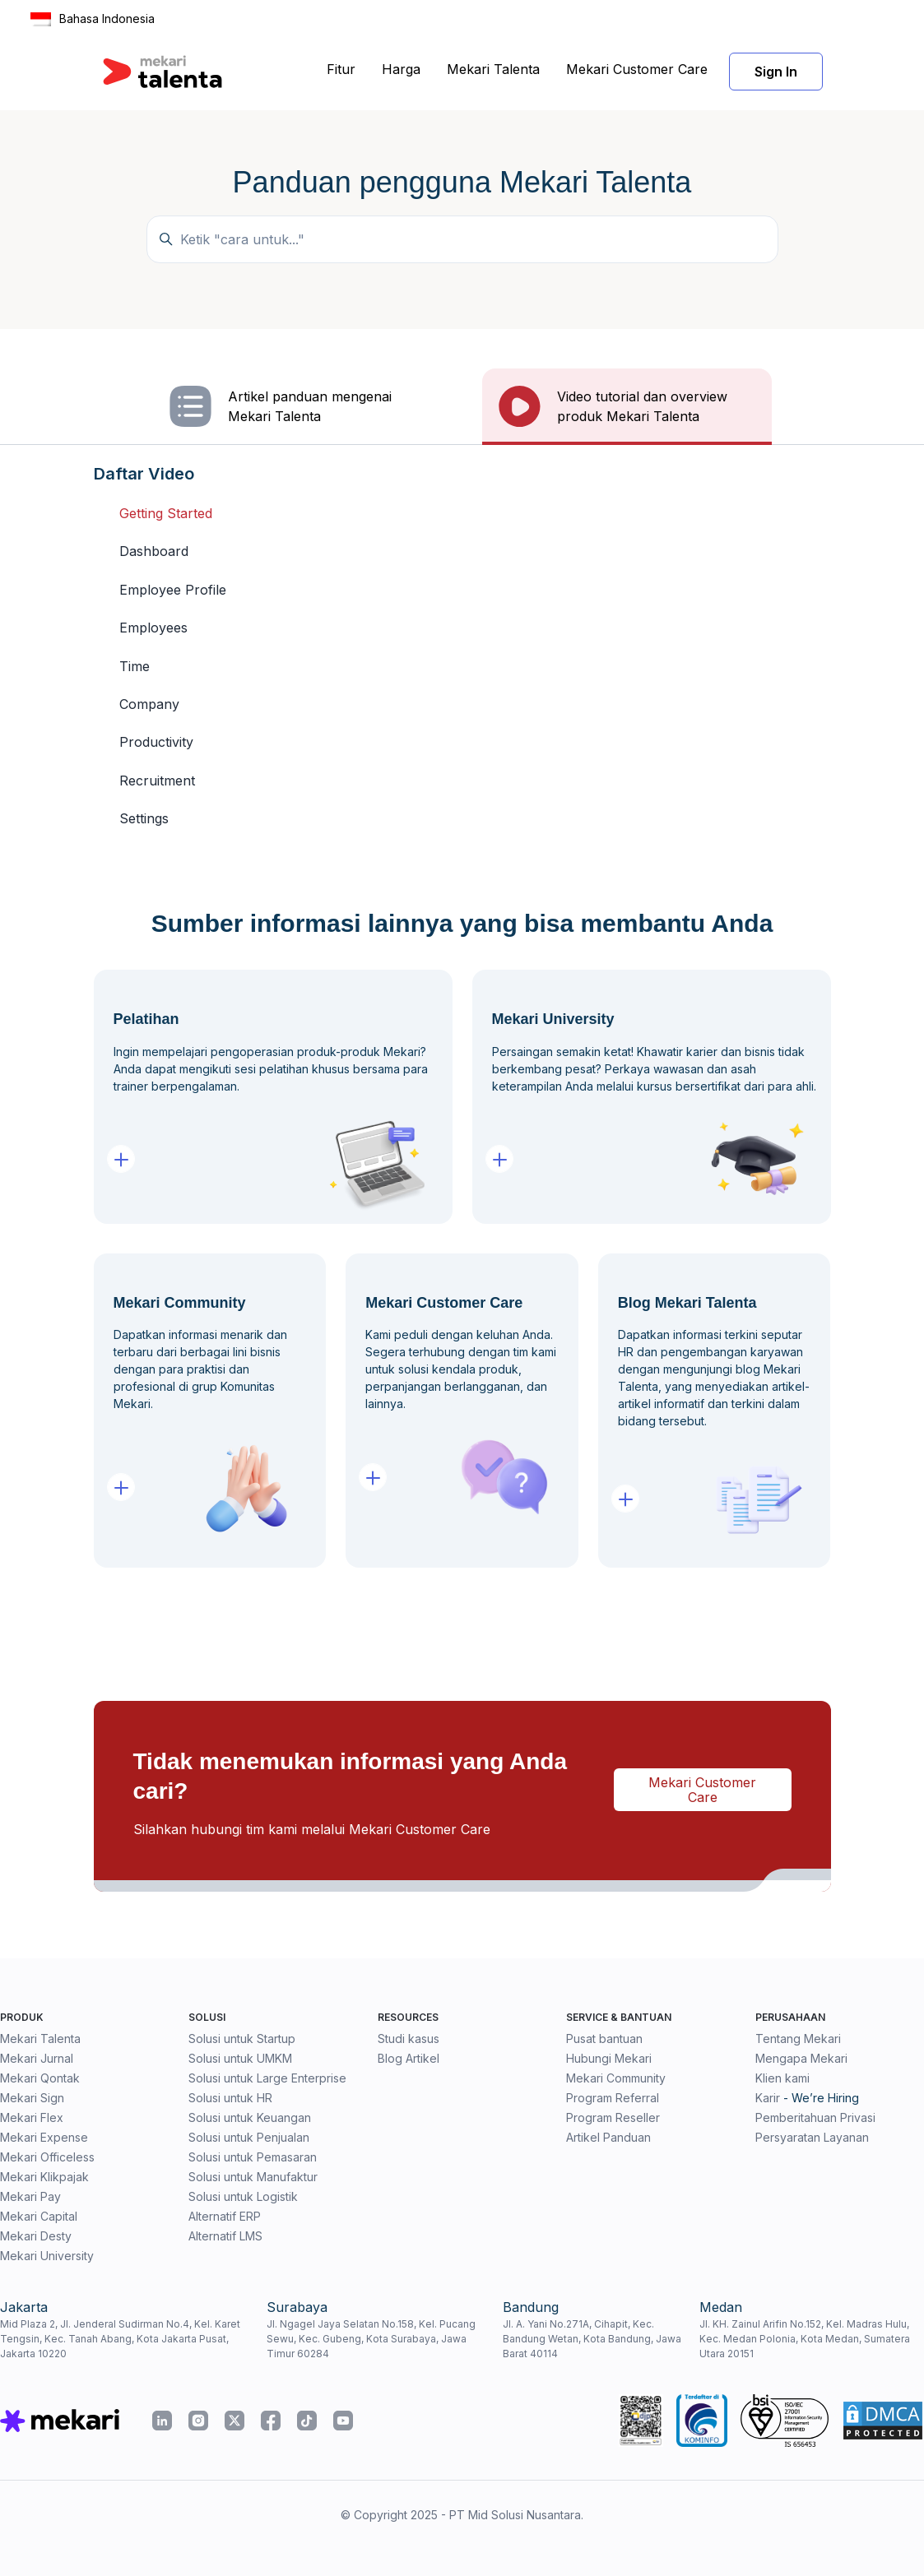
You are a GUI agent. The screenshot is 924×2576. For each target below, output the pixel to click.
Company (149, 704)
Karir (767, 2098)
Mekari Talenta (493, 69)
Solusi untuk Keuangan (249, 2117)
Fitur (341, 69)
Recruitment (157, 780)
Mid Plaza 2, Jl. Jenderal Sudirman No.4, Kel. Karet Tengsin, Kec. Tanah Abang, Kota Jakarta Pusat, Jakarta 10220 (120, 2339)
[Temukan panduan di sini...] (462, 239)
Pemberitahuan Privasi (815, 2117)
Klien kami (782, 2078)
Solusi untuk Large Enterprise (267, 2078)
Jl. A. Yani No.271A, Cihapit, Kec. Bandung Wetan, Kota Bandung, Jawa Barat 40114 (592, 2339)
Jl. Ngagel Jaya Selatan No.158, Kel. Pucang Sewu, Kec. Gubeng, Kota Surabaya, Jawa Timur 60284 (371, 2339)
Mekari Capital (38, 2216)
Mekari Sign (32, 2098)
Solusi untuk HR (230, 2098)
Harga (401, 69)
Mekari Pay (30, 2196)
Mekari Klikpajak (44, 2177)
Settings (144, 818)
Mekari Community (616, 2078)
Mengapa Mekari (801, 2058)
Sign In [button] (776, 71)
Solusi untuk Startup (241, 2039)
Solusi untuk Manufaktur (253, 2177)
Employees (153, 627)
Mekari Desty (36, 2236)
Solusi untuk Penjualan (248, 2137)
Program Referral (612, 2098)
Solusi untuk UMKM (240, 2058)
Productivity (156, 742)
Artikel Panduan (608, 2137)
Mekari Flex (31, 2117)
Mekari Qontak (40, 2078)
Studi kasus (408, 2039)
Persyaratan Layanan (812, 2137)
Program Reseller (613, 2117)
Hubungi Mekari (609, 2058)
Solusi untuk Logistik (243, 2196)
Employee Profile (172, 589)
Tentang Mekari (798, 2039)
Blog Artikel (408, 2058)
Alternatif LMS (225, 2236)
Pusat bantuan (604, 2039)
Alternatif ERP (224, 2216)
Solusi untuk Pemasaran (252, 2157)
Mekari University (47, 2256)
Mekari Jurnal (36, 2058)
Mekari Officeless (47, 2157)
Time (134, 666)
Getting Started (165, 513)
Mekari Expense (44, 2137)
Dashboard (153, 551)
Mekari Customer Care (637, 69)
